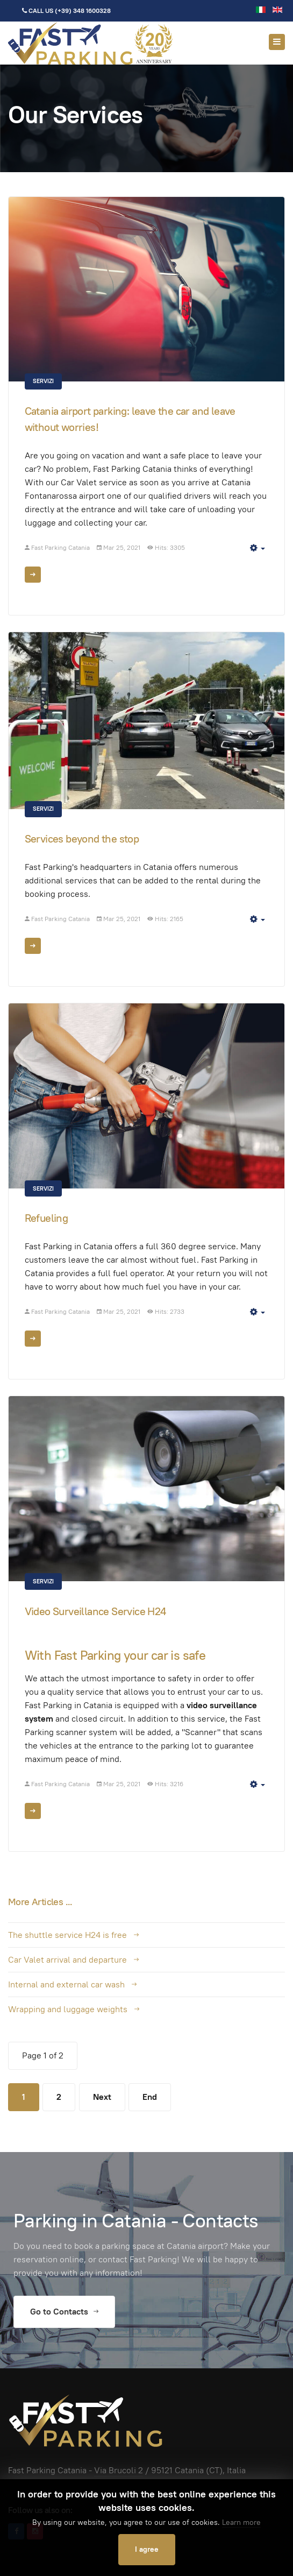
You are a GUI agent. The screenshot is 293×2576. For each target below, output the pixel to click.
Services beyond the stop (82, 839)
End (149, 2097)
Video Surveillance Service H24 (95, 1611)
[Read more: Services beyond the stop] (33, 946)
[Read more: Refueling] (33, 1339)
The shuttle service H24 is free (67, 1935)
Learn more (241, 2522)
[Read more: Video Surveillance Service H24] (33, 1811)
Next (102, 2097)
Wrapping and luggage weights (67, 2009)
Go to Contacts (64, 2311)
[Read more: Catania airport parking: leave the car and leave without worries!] (33, 575)
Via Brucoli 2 (118, 2470)
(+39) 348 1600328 (83, 10)
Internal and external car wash (66, 1984)
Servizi (43, 381)
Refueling (46, 1218)
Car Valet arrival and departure (67, 1959)
